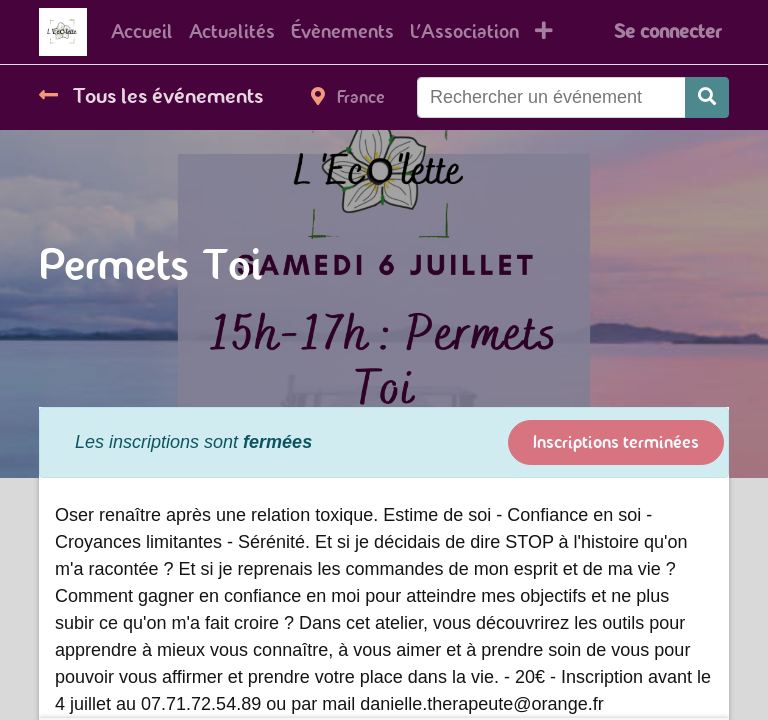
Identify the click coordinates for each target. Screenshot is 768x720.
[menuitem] (142, 32)
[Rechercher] (707, 97)
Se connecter (667, 31)
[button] (544, 32)
